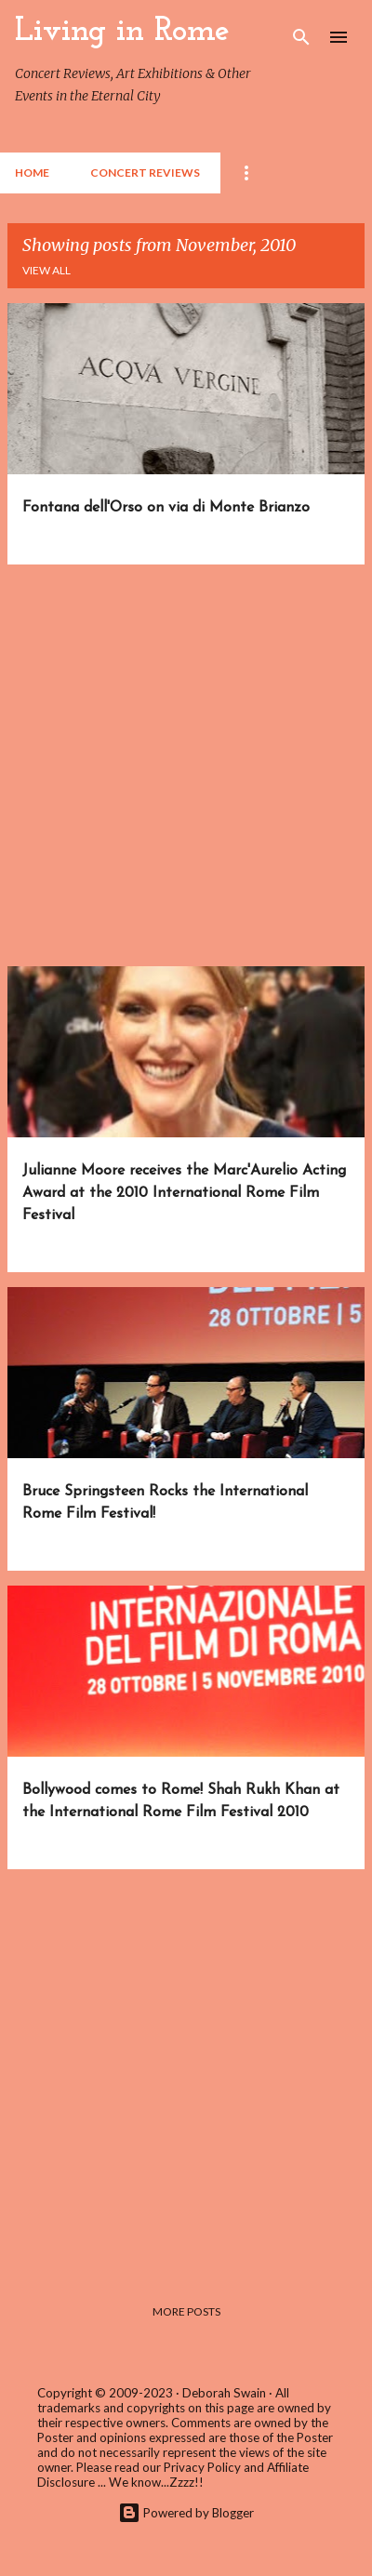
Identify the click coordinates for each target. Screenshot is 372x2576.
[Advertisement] (186, 765)
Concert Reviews (145, 172)
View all (46, 270)
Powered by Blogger (186, 2512)
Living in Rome (122, 31)
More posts (186, 2311)
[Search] (301, 37)
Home (32, 172)
